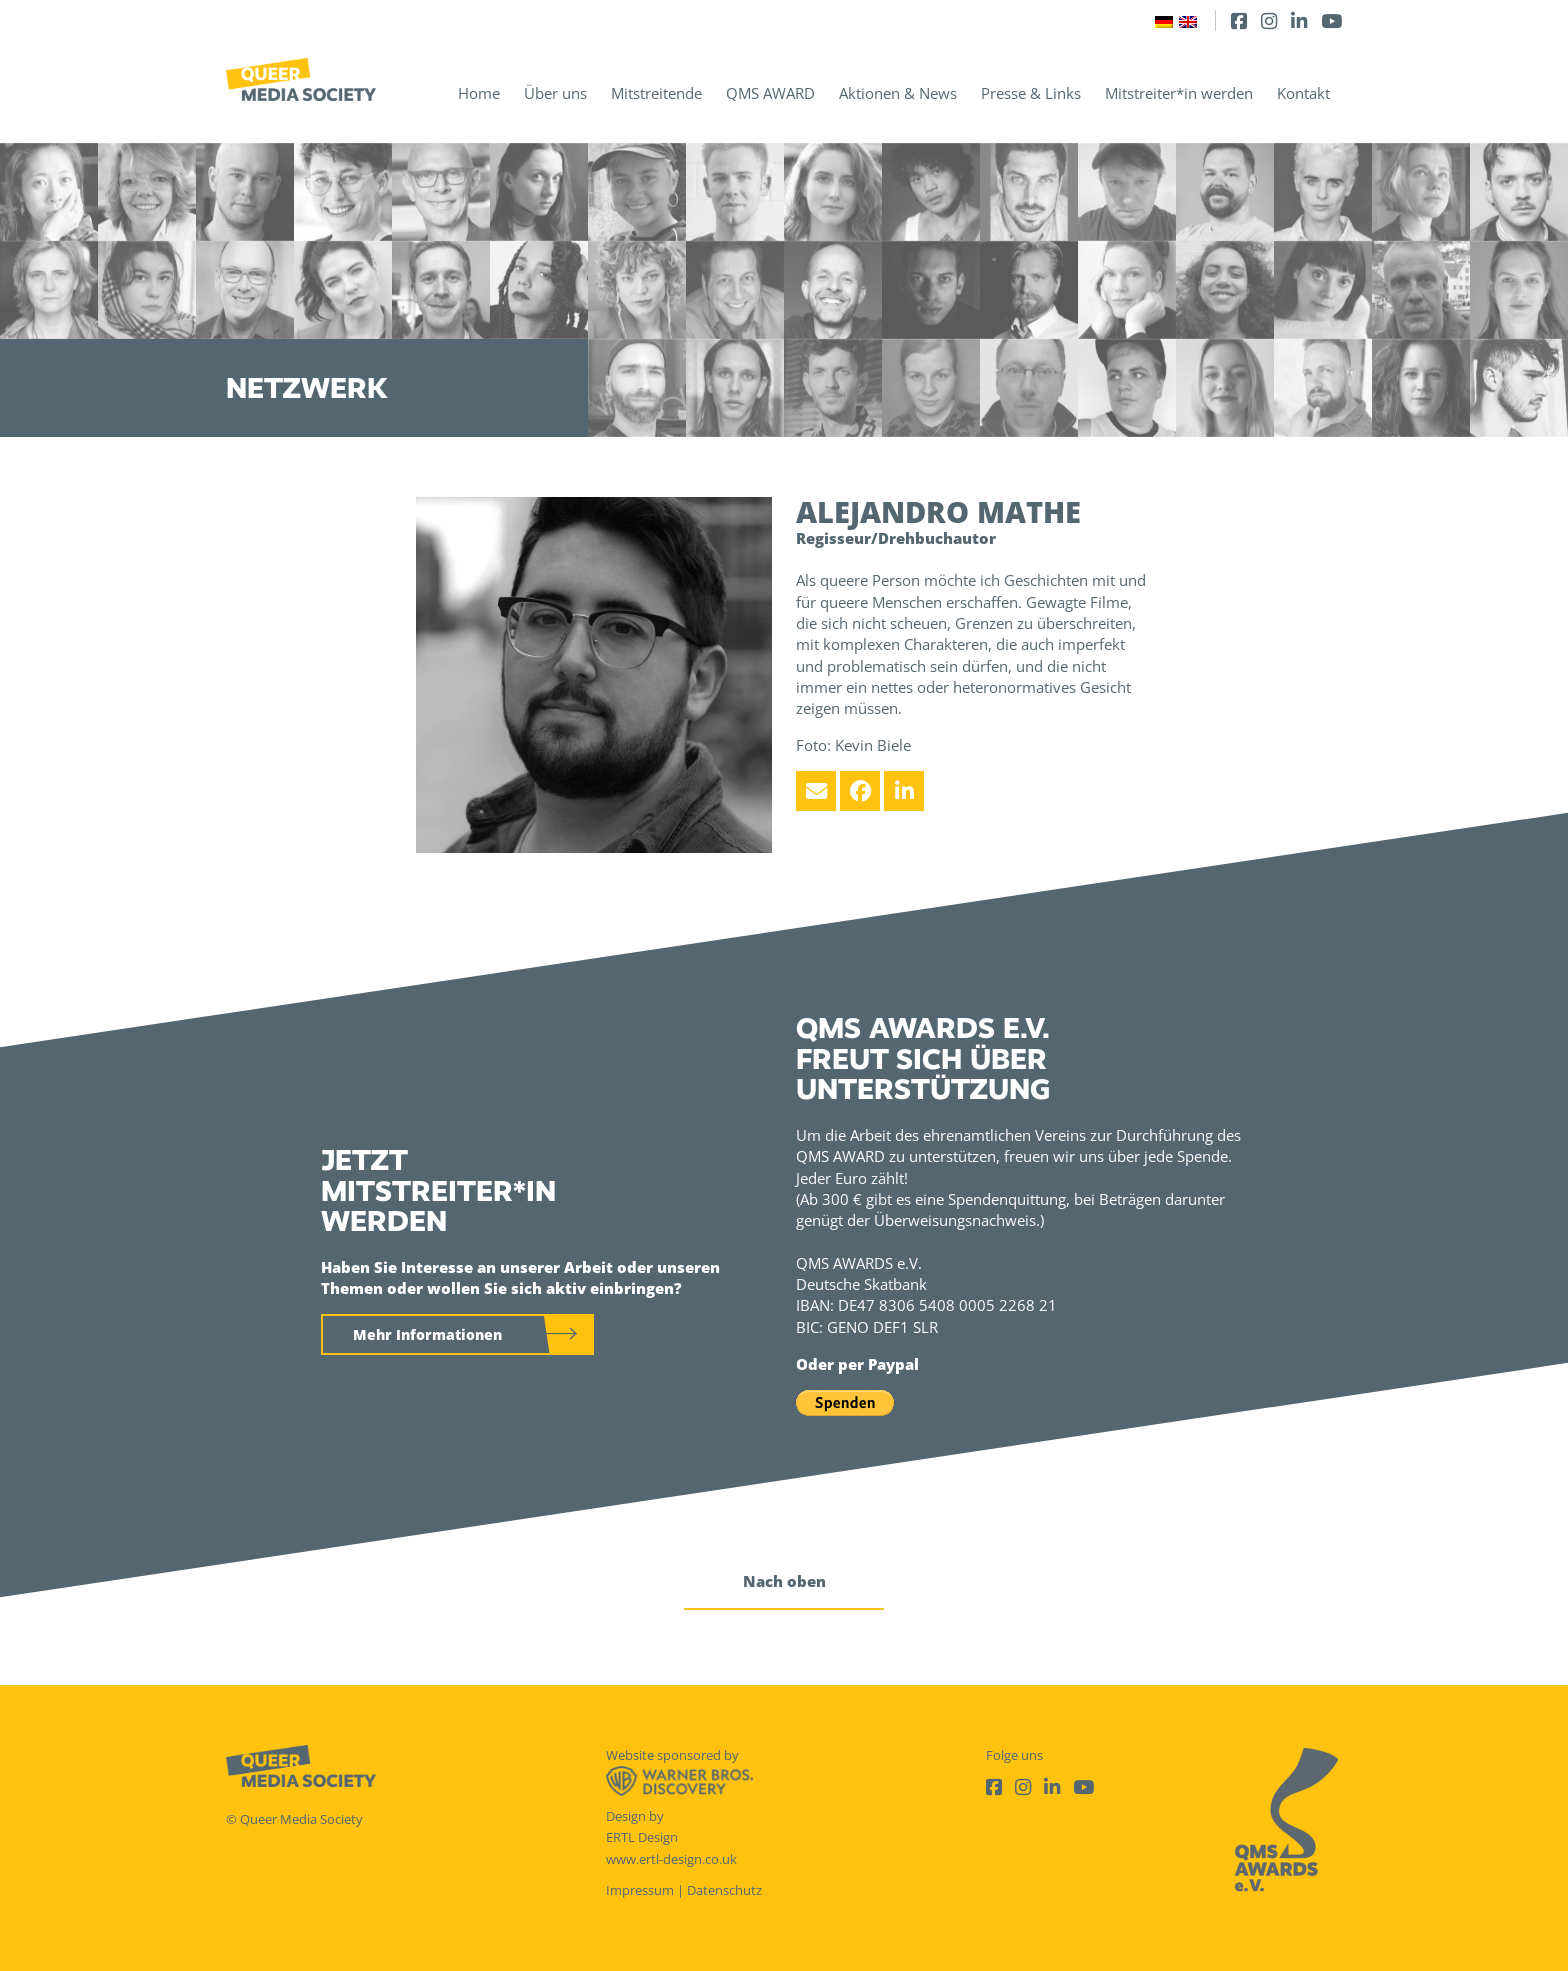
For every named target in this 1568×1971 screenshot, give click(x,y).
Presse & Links (1031, 93)
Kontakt (1303, 93)
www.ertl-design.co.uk (671, 1859)
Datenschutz (724, 1890)
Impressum (640, 1890)
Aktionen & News (898, 93)
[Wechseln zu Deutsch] (1164, 20)
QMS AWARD (770, 93)
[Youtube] (1331, 20)
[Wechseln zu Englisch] (1188, 20)
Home (479, 93)
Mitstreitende (656, 93)
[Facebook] (1239, 20)
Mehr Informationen (427, 1334)
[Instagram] (1269, 20)
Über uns (555, 93)
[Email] (816, 791)
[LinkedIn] (1299, 20)
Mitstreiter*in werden (1179, 93)
